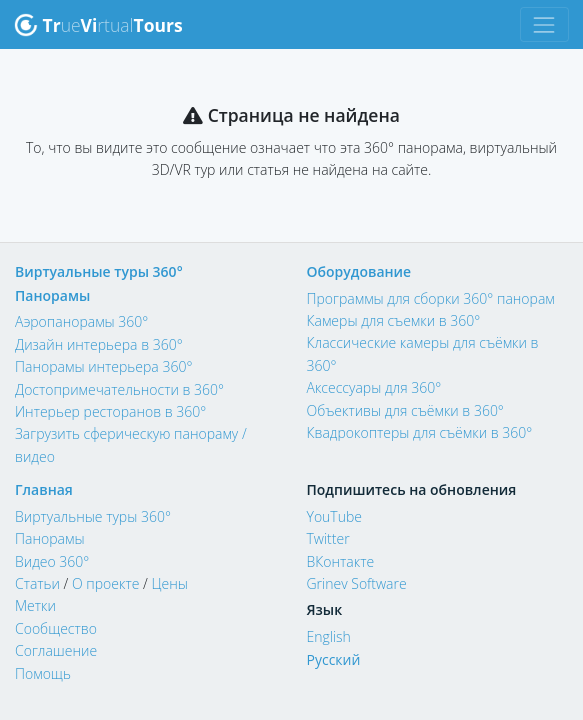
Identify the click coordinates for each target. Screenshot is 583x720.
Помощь (43, 673)
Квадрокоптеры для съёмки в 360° (420, 432)
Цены (169, 583)
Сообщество (56, 628)
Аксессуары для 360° (374, 387)
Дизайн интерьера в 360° (99, 344)
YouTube (335, 516)
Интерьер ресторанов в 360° (110, 411)
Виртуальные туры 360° (99, 271)
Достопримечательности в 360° (119, 389)
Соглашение (56, 650)
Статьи (37, 583)
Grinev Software (357, 583)
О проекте (105, 583)
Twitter (328, 538)
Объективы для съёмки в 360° (405, 410)
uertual (98, 25)
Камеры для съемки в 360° (394, 320)
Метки (35, 605)
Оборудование (359, 271)
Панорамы (52, 295)
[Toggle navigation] (544, 24)
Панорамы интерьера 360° (103, 366)
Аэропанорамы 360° (81, 321)
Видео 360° (52, 561)
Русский (334, 659)
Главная (44, 489)
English (329, 636)
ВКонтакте (341, 561)
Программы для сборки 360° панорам (431, 298)
